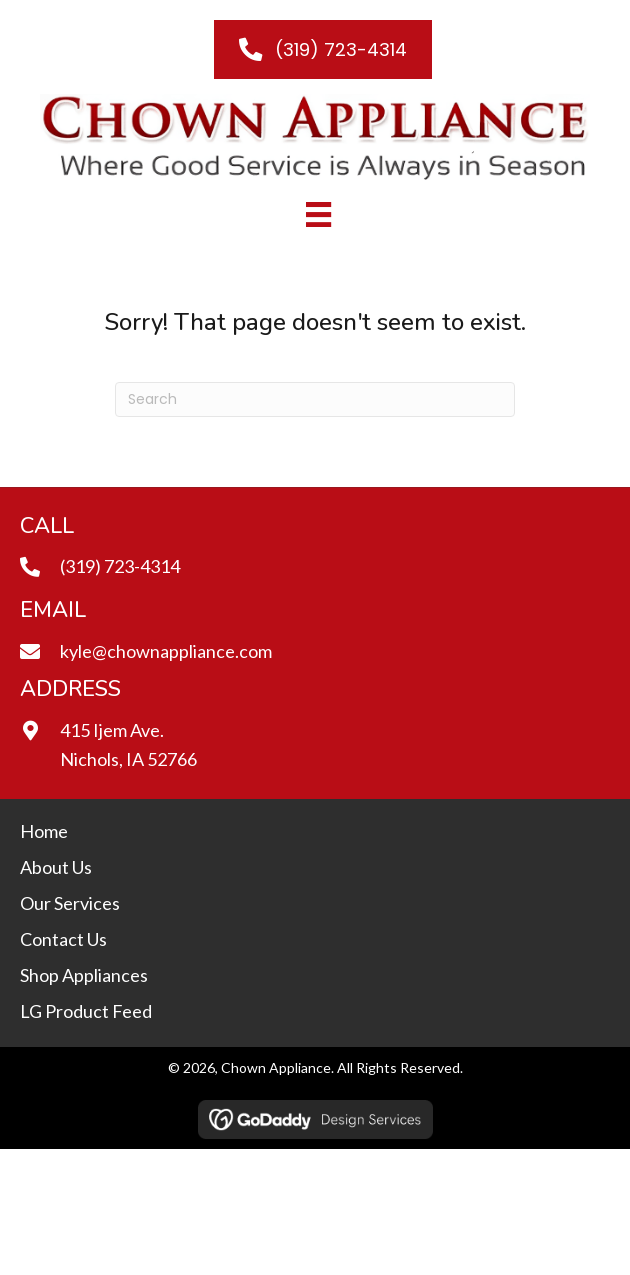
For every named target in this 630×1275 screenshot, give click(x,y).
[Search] (315, 399)
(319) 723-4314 (120, 566)
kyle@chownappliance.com (166, 651)
